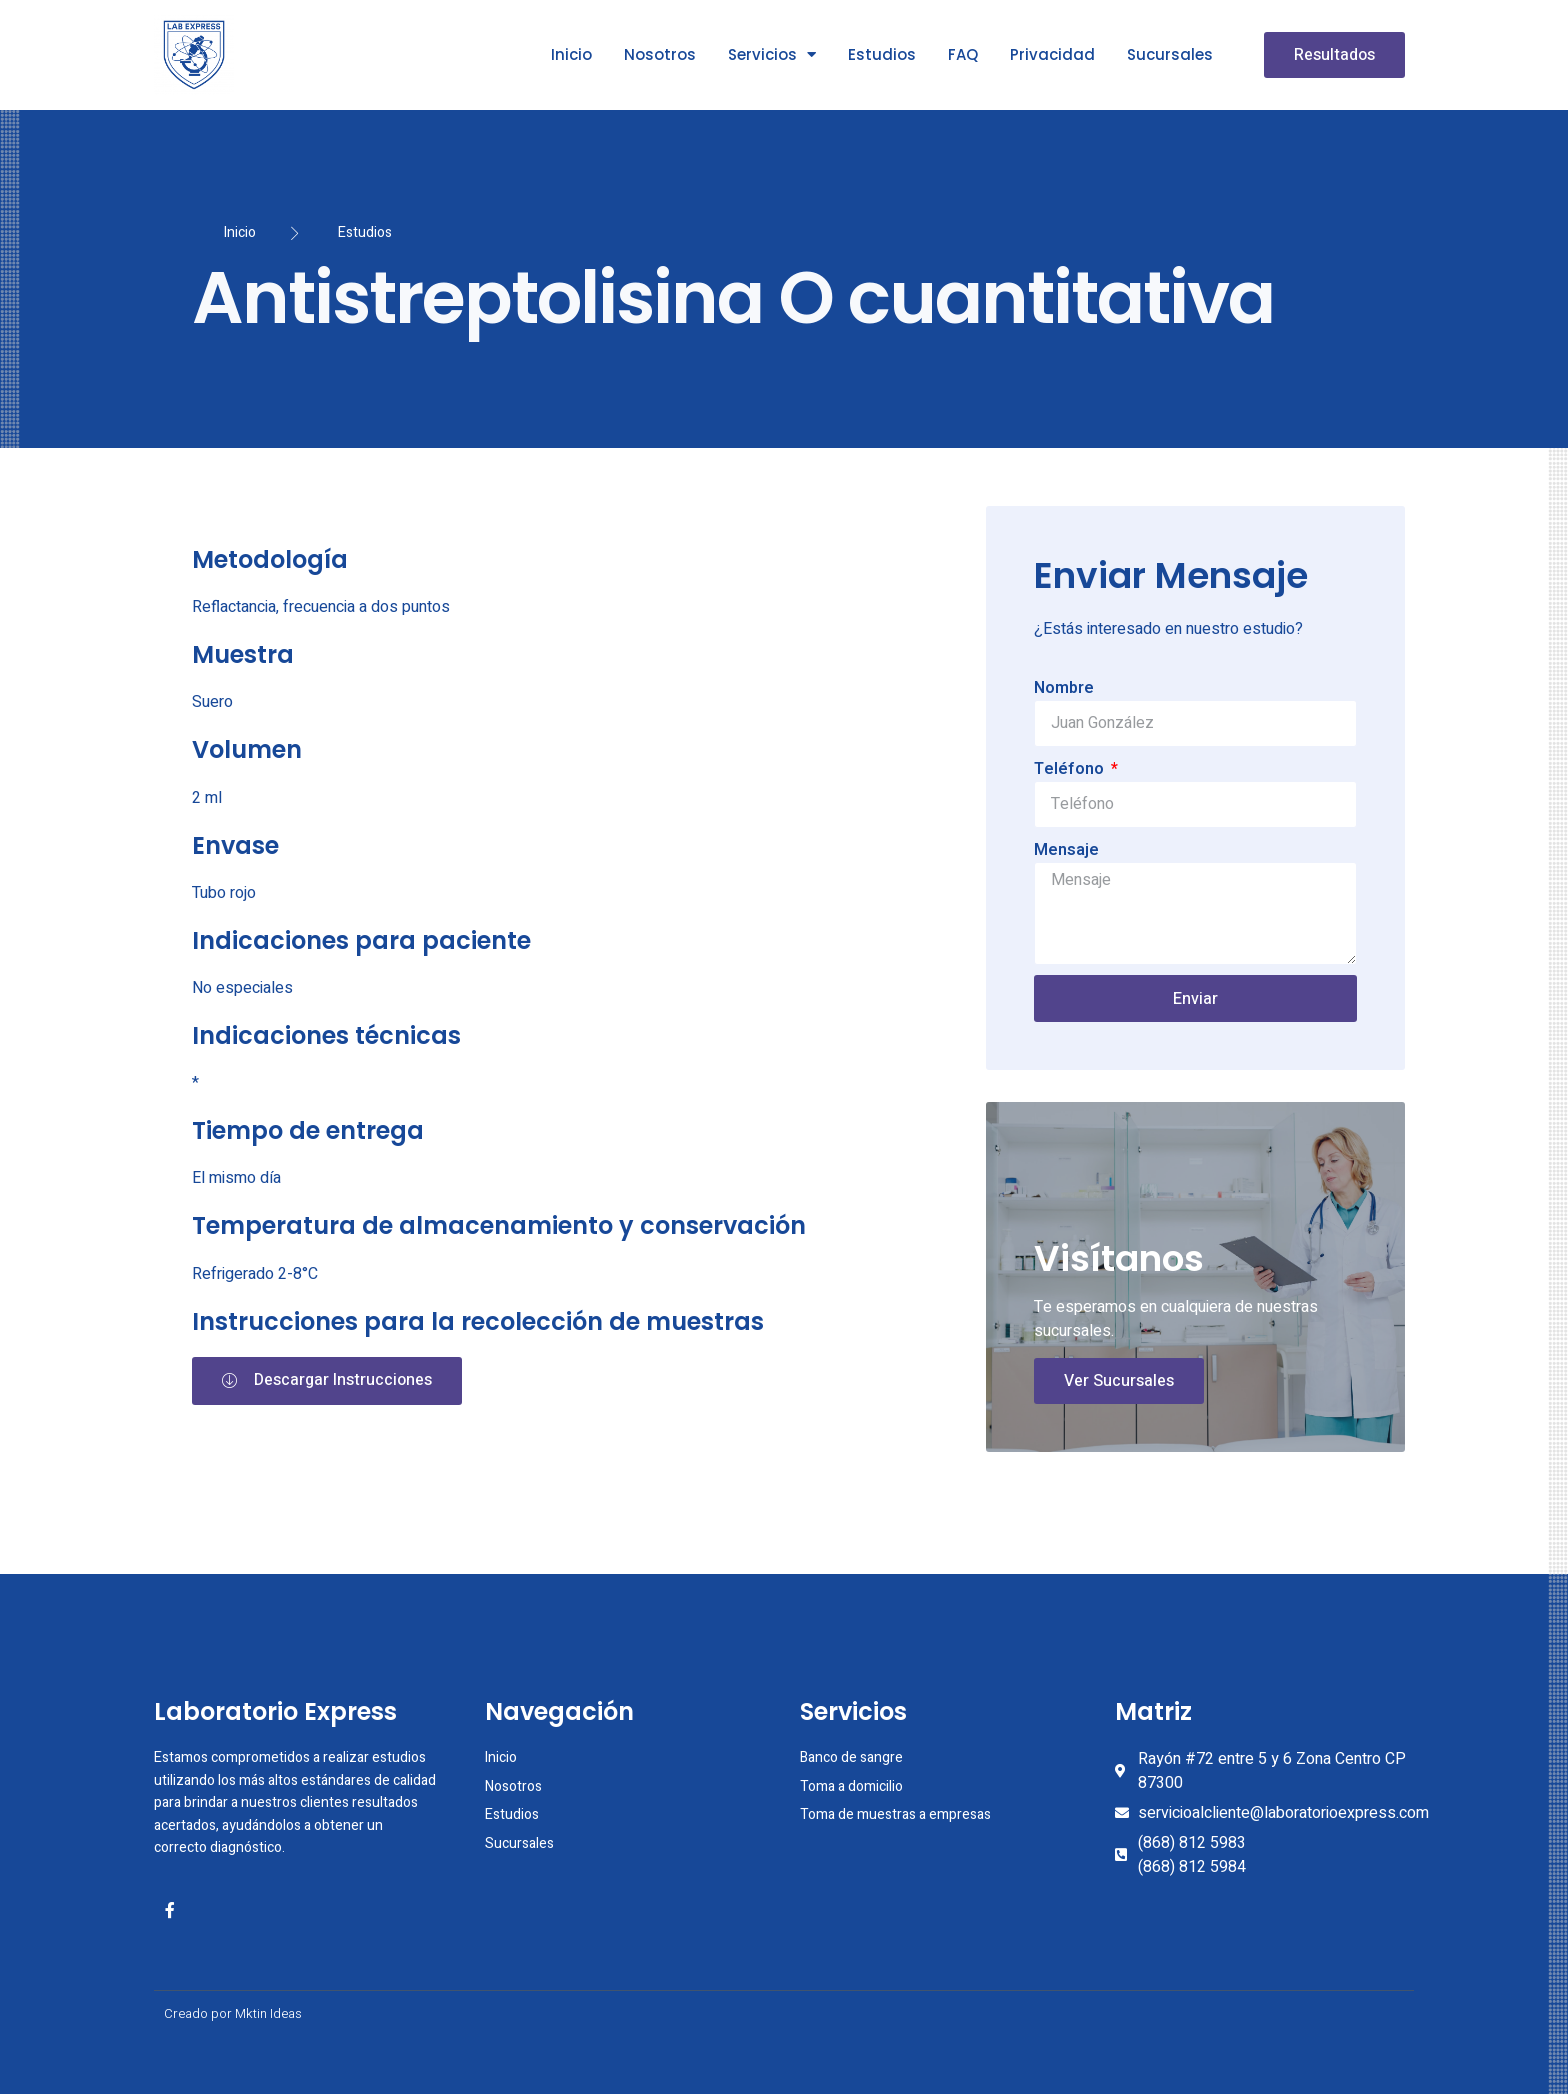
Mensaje (1066, 850)
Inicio (571, 54)
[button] (1334, 55)
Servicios (772, 54)
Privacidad (1052, 54)
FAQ (963, 54)
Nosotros (660, 54)
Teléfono (1071, 769)
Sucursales (1170, 54)
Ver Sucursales (1119, 1381)
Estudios (882, 54)
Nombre (1064, 688)
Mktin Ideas (268, 2013)
